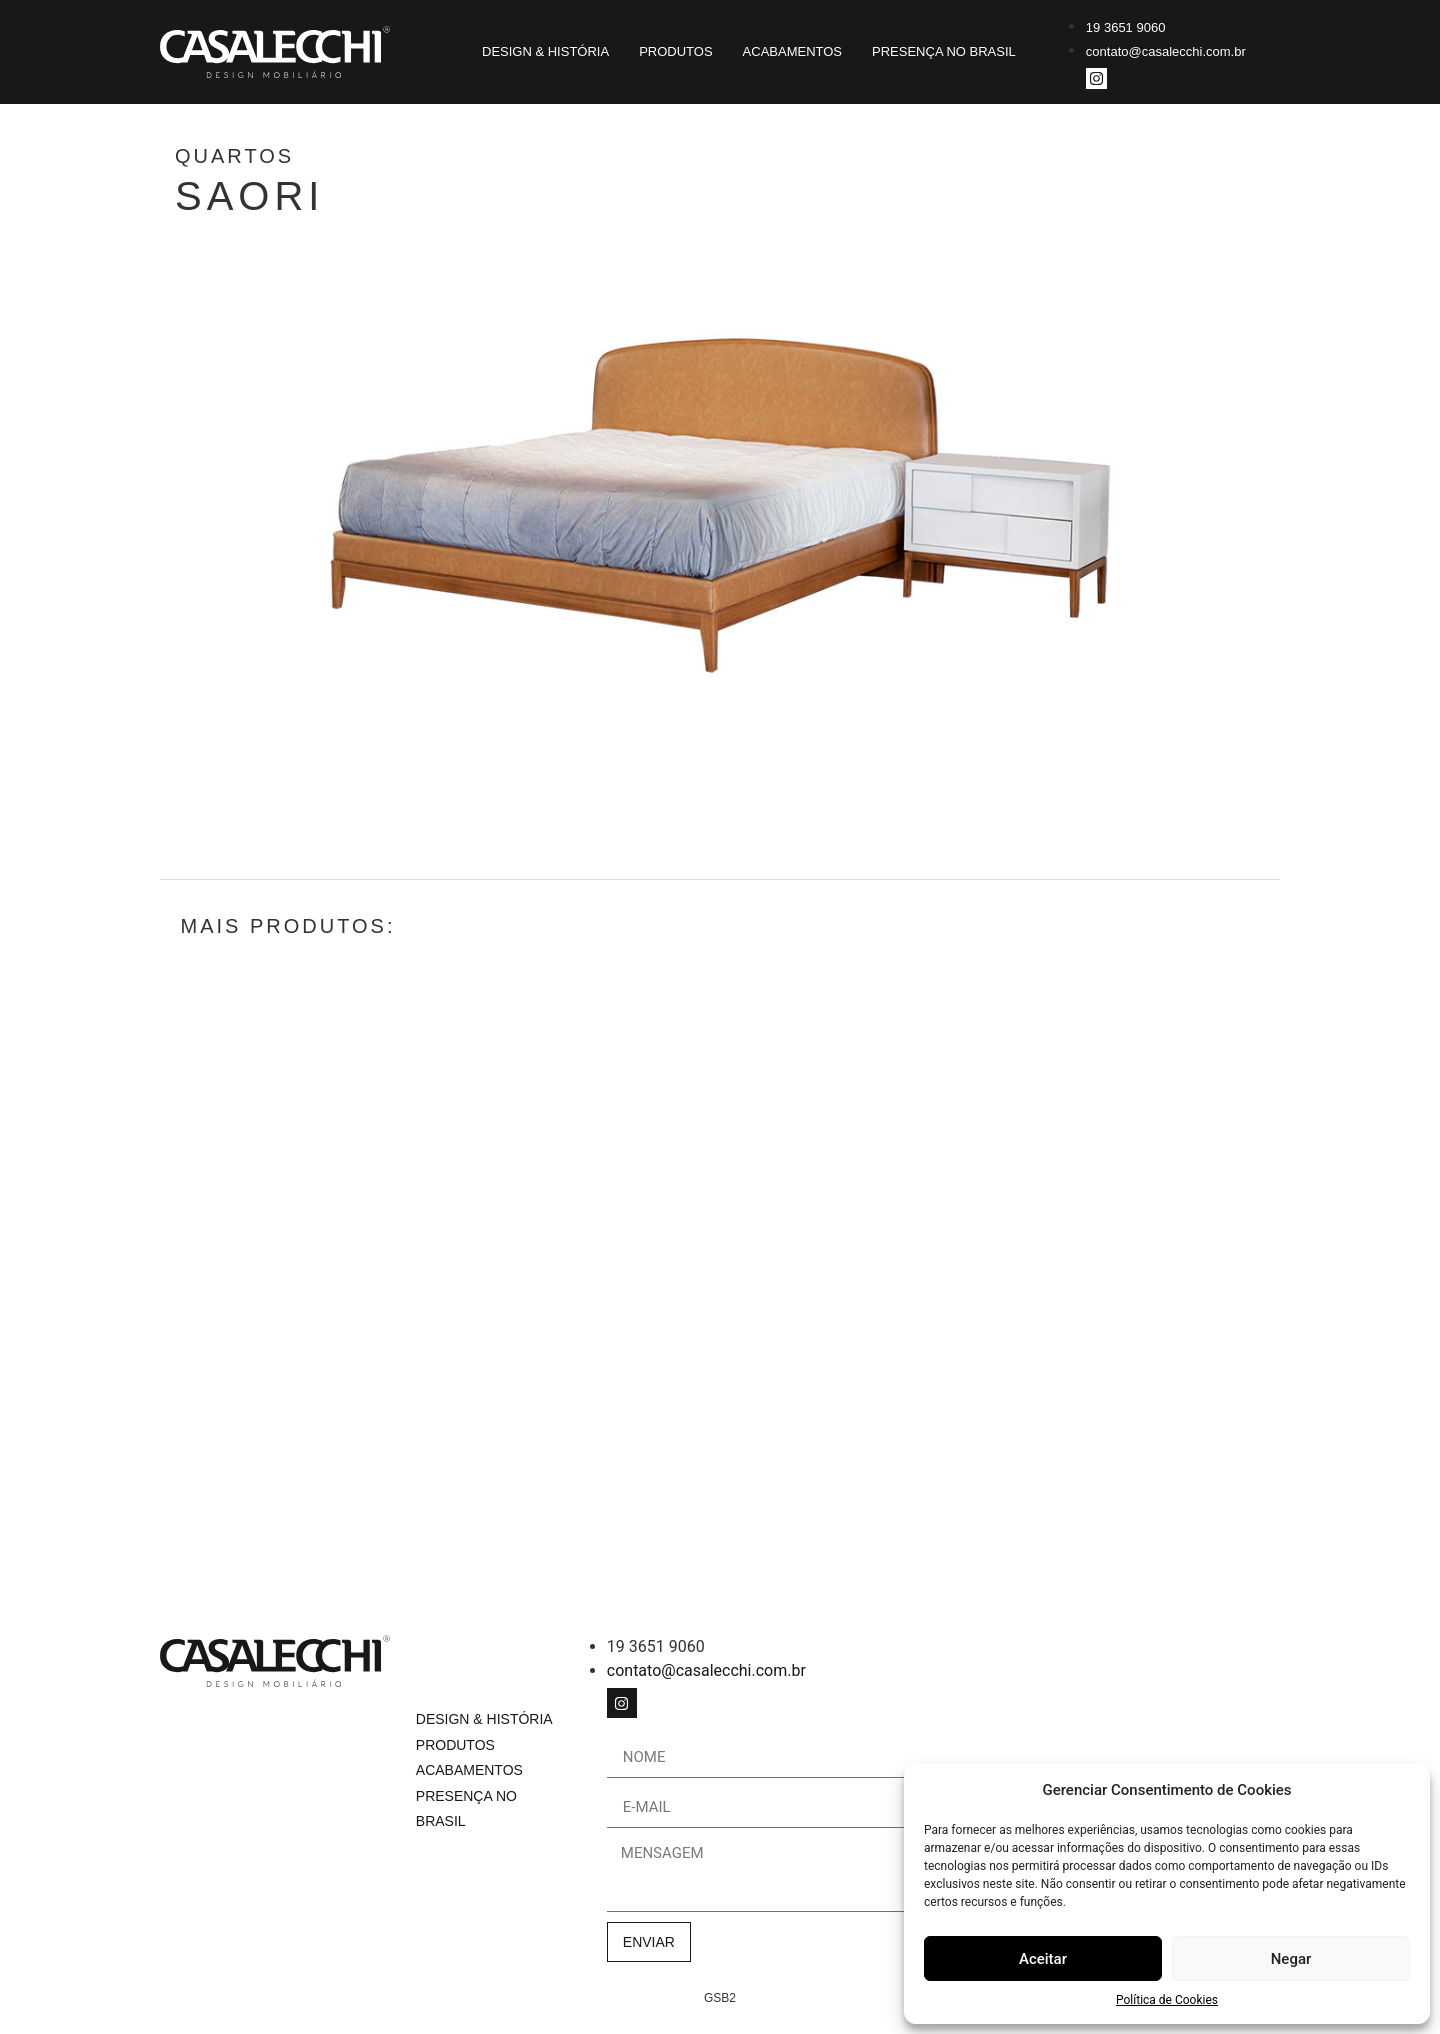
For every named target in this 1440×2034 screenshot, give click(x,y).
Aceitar (1043, 1959)
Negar (1291, 1959)
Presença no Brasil (944, 51)
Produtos (675, 51)
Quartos (343, 156)
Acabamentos (792, 51)
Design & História (545, 51)
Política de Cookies (1167, 2000)
